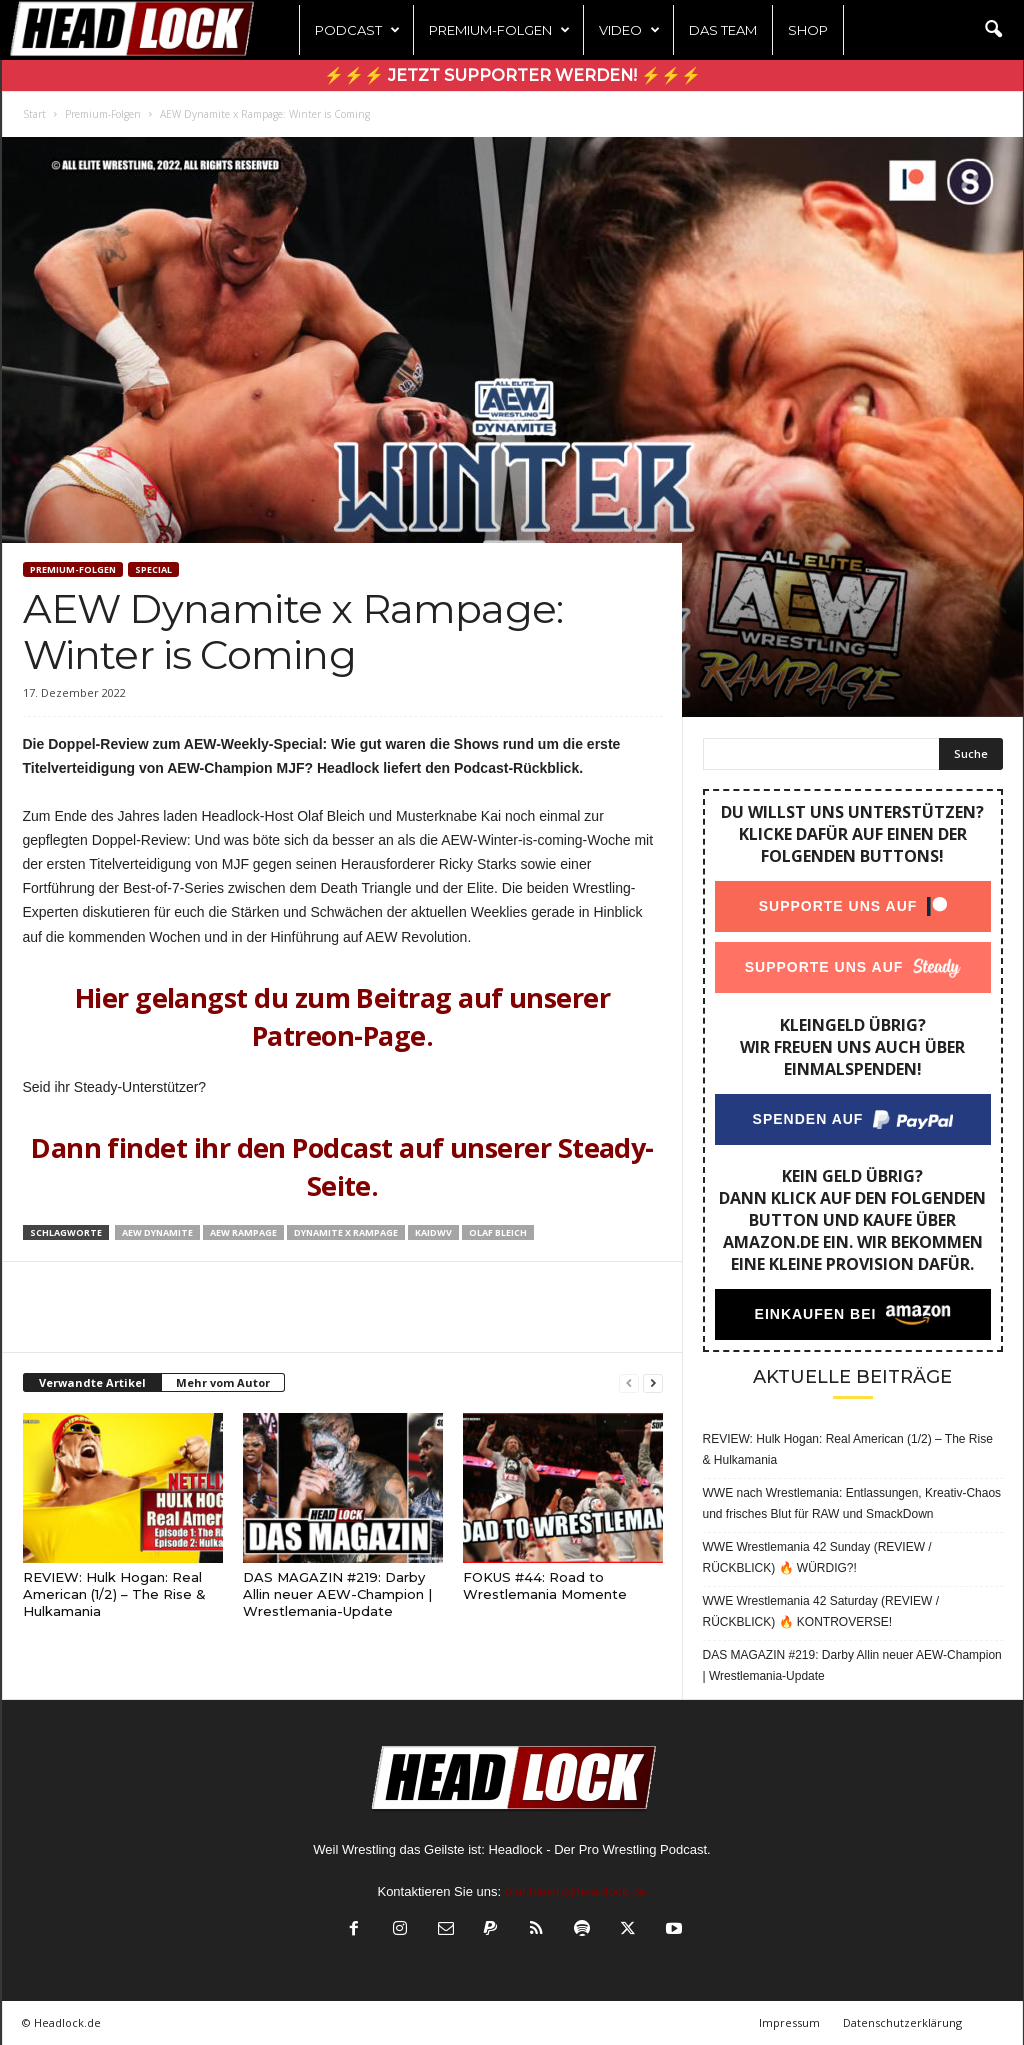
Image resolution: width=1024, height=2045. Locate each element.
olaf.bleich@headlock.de (576, 1891)
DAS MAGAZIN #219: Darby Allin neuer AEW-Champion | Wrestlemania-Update (337, 1594)
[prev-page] (629, 1383)
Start (34, 114)
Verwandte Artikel (92, 1382)
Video (629, 30)
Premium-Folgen (499, 30)
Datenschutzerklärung (902, 2022)
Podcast (357, 30)
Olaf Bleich (498, 1232)
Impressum (789, 2022)
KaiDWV (433, 1232)
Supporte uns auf (837, 906)
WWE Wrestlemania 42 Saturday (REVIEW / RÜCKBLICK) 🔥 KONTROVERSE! (821, 1611)
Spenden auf (807, 1119)
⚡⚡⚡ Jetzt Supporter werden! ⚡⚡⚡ (512, 75)
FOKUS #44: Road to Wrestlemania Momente (545, 1585)
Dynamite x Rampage (346, 1232)
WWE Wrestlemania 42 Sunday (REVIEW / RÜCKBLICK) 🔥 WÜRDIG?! (817, 1557)
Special (153, 569)
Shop (808, 30)
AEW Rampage (243, 1232)
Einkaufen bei (815, 1314)
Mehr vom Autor (223, 1382)
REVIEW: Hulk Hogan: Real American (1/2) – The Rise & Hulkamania (114, 1594)
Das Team (723, 30)
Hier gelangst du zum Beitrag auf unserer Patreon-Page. (342, 1016)
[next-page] (653, 1383)
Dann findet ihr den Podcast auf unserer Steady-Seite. (342, 1166)
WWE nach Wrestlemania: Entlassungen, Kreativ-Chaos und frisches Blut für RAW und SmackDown (852, 1503)
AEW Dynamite (157, 1232)
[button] (993, 30)
